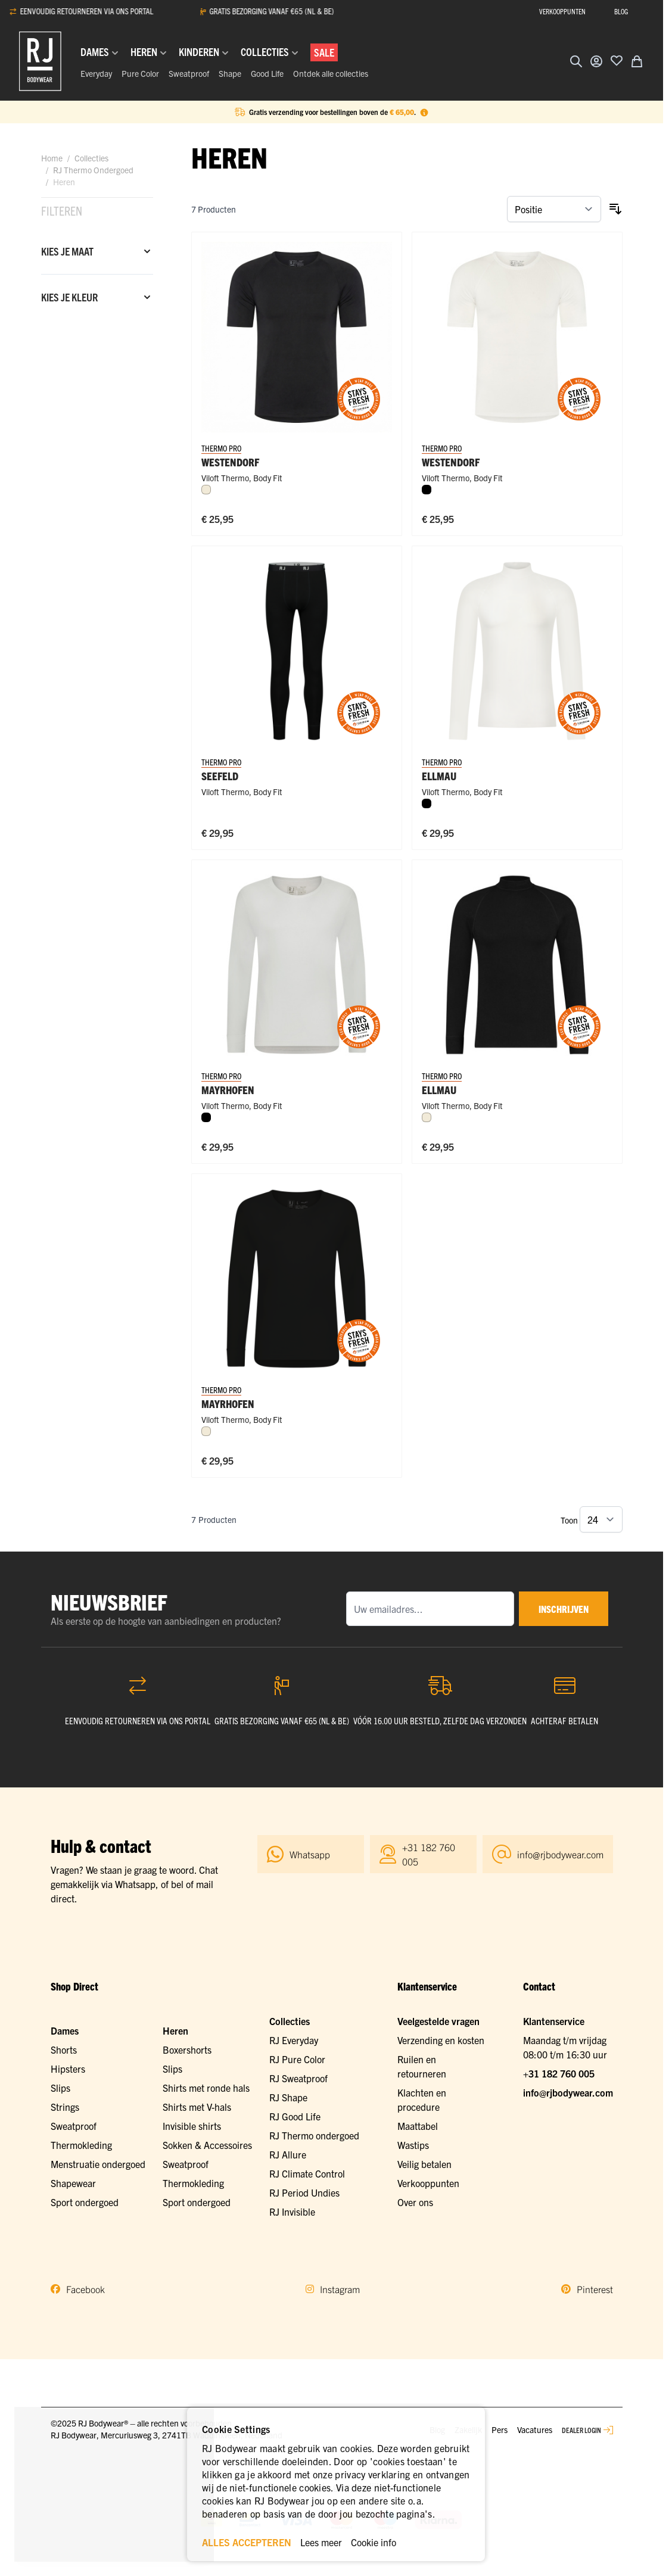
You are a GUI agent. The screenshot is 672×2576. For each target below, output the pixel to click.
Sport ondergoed (85, 2202)
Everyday (96, 73)
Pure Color (140, 73)
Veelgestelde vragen (438, 2021)
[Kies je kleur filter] (97, 297)
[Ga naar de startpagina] (40, 61)
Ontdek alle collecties (330, 73)
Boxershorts (187, 2049)
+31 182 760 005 (559, 2073)
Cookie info (373, 2542)
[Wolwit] (206, 489)
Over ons (415, 2202)
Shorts (64, 2049)
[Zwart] (426, 489)
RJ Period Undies (304, 2192)
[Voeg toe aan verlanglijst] (616, 60)
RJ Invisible (292, 2211)
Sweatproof (189, 73)
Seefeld (219, 776)
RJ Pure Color (297, 2059)
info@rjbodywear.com (568, 2092)
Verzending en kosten (440, 2040)
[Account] (596, 61)
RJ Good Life (295, 2116)
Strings (65, 2107)
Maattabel (417, 2126)
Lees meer (321, 2542)
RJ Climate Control (307, 2173)
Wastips (413, 2145)
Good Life (267, 73)
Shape (230, 73)
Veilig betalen (424, 2164)
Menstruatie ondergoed (98, 2164)
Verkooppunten (428, 2183)
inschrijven (564, 1609)
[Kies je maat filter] (97, 251)
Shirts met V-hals (197, 2107)
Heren (175, 2030)
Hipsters (68, 2068)
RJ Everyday (293, 2040)
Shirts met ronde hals (206, 2088)
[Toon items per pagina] (601, 1519)
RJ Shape (288, 2097)
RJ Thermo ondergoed (314, 2135)
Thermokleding (81, 2145)
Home (52, 157)
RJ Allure (287, 2154)
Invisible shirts (192, 2126)
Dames (65, 2030)
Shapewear (73, 2183)
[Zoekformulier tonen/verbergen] (576, 61)
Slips (60, 2088)
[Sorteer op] (554, 209)
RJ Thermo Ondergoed (93, 169)
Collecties (91, 157)
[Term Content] (424, 112)
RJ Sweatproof (298, 2078)
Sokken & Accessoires (207, 2145)
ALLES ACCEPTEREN (246, 2542)
